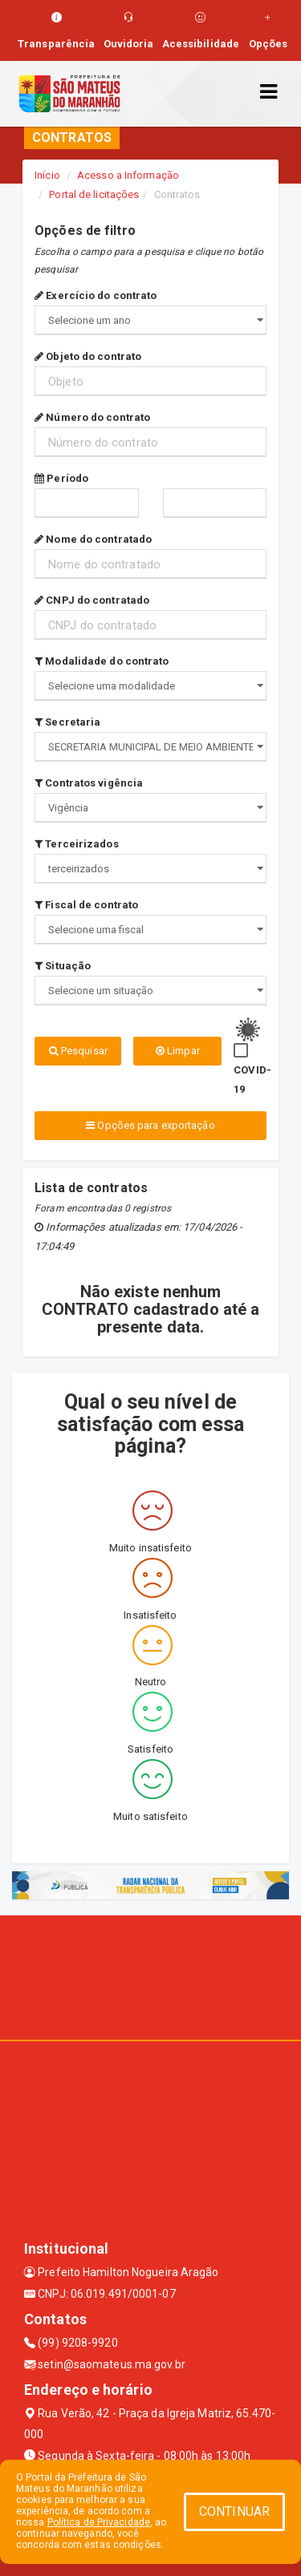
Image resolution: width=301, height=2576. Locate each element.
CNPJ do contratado (92, 600)
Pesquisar (78, 1051)
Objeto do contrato (88, 356)
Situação (63, 966)
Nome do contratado (93, 539)
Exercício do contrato (96, 295)
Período (61, 478)
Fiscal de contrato (86, 905)
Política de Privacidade (98, 2522)
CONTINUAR (234, 2511)
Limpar (178, 1051)
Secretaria (67, 722)
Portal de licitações (94, 194)
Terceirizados (77, 844)
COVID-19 (252, 1079)
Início (47, 175)
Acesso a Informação (128, 175)
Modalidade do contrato (102, 661)
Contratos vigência (89, 783)
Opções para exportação (150, 1125)
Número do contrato (92, 417)
